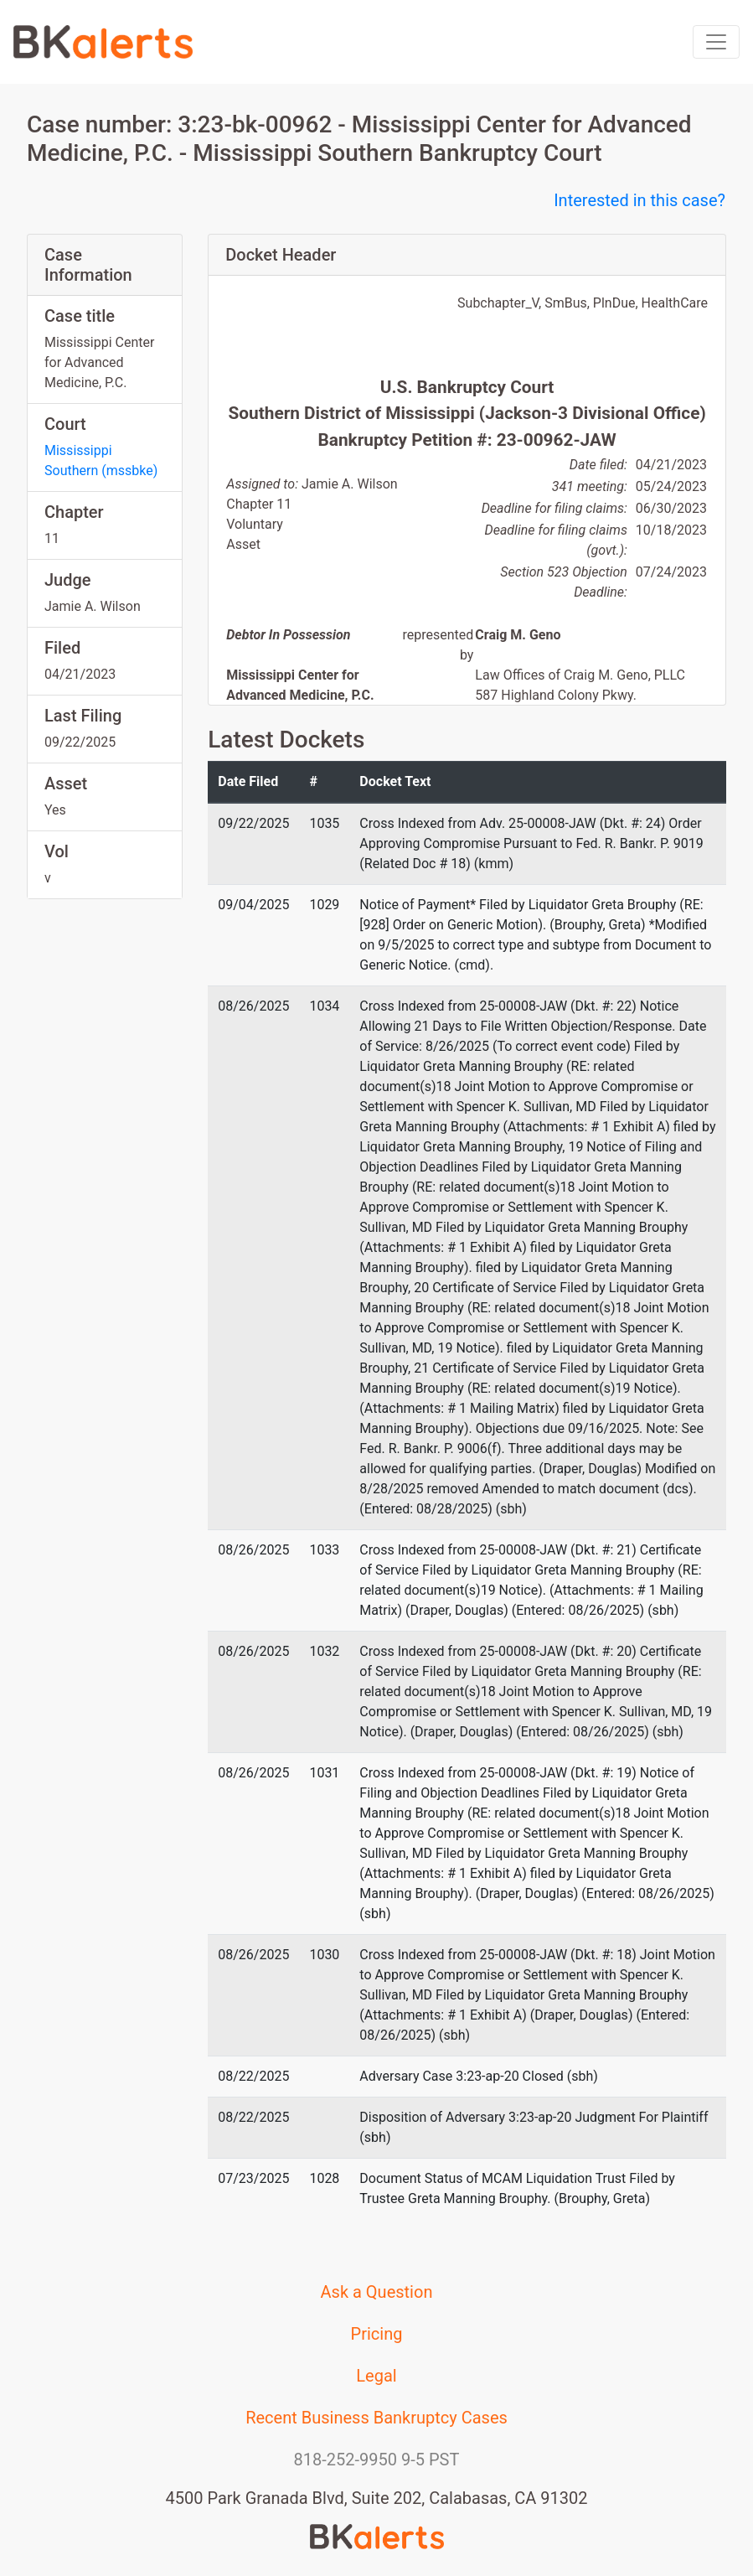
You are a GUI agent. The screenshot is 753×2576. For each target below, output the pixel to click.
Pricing (377, 2334)
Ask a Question (377, 2292)
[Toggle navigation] (716, 42)
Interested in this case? (639, 200)
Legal (376, 2376)
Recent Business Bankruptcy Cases (376, 2418)
